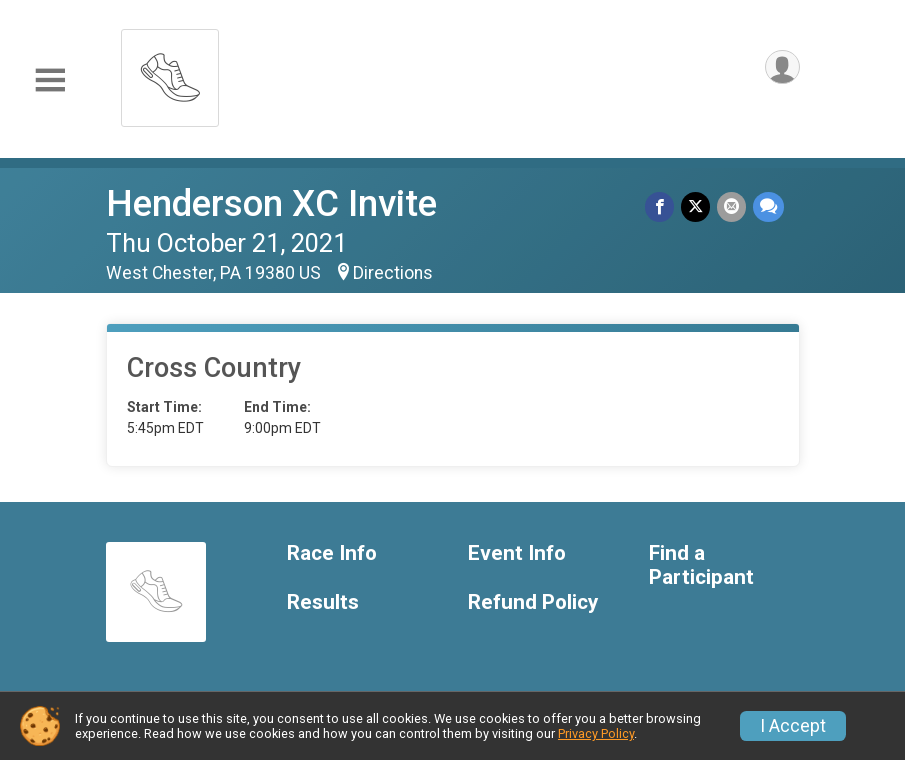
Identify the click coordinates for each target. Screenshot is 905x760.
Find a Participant (701, 565)
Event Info (517, 553)
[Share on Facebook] (662, 207)
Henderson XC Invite (271, 203)
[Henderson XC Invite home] (170, 72)
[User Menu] (781, 68)
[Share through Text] (768, 207)
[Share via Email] (732, 207)
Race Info (332, 553)
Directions (393, 273)
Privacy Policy (596, 733)
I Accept (793, 726)
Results (323, 602)
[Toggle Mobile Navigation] (50, 80)
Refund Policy (533, 602)
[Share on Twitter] (697, 207)
